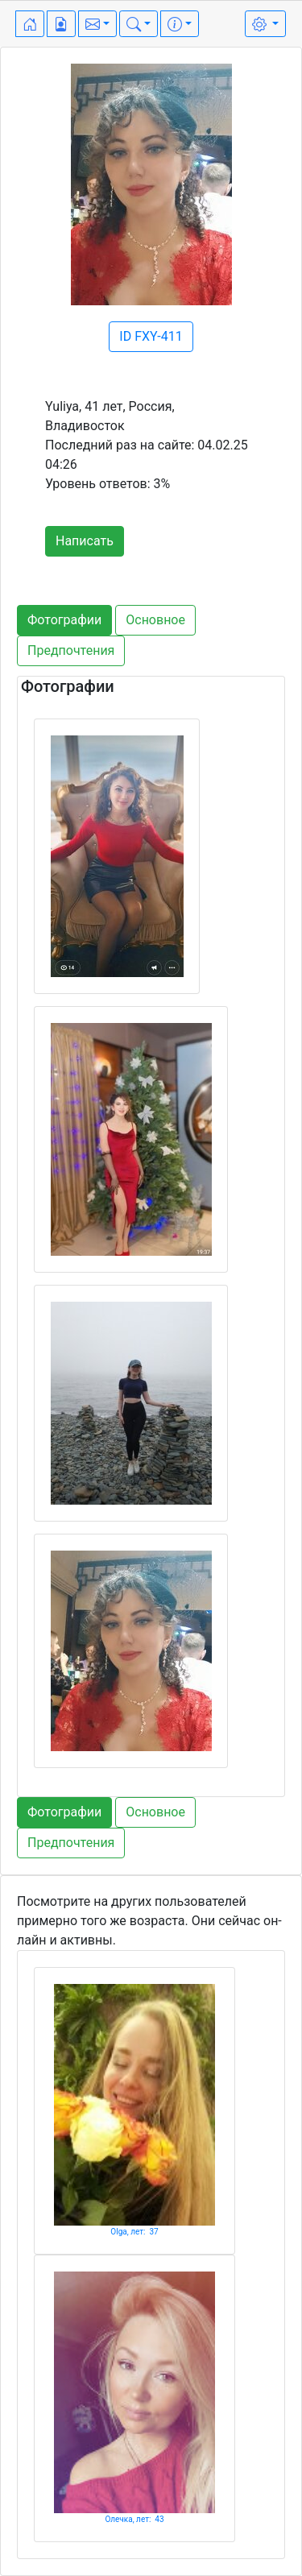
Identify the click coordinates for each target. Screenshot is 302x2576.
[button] (97, 23)
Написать (85, 541)
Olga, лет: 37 (134, 2231)
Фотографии (64, 619)
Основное (155, 619)
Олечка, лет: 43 (134, 2519)
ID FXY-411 (150, 336)
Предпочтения (70, 650)
